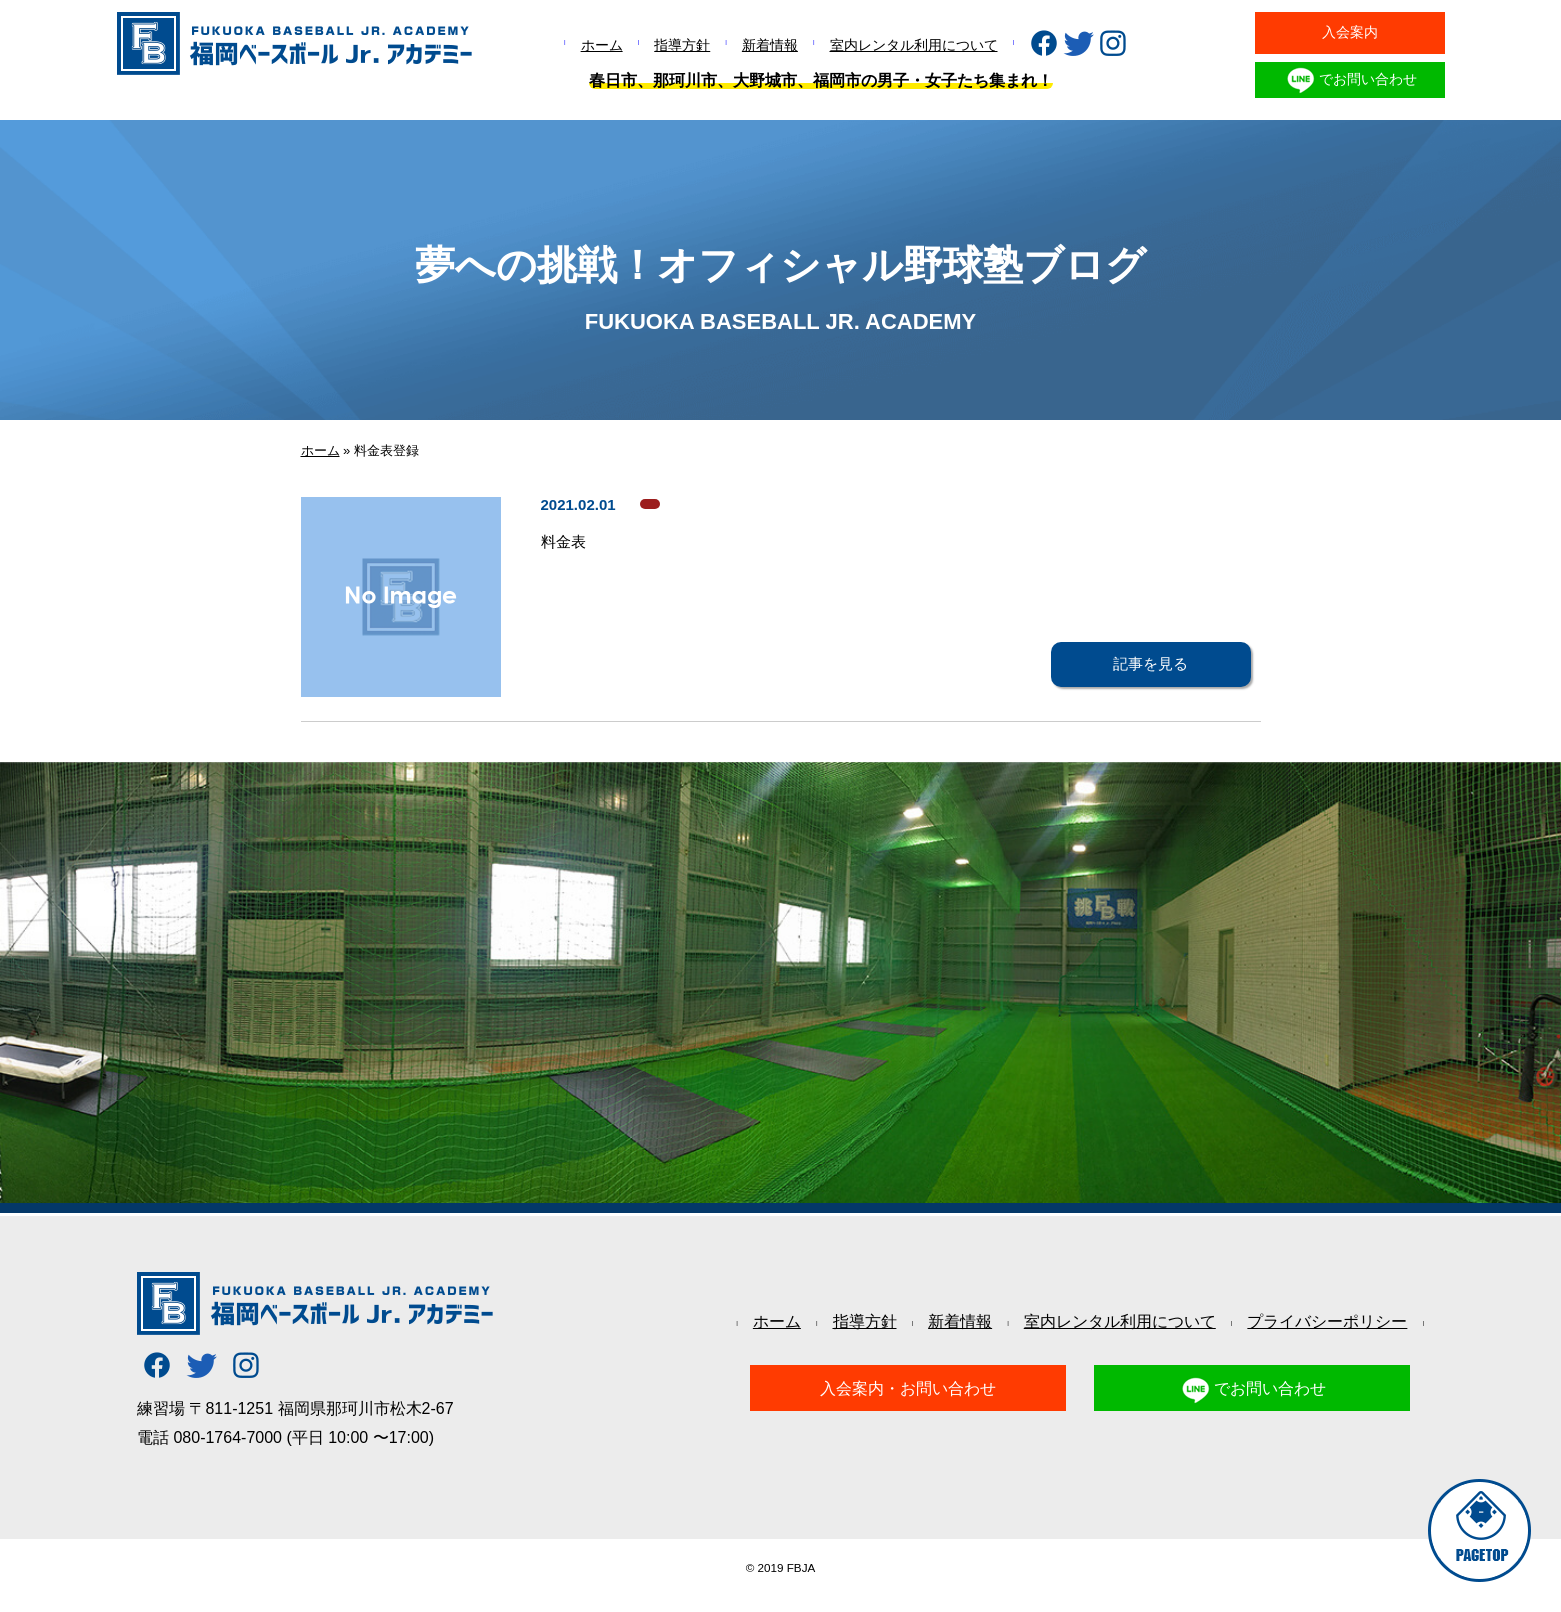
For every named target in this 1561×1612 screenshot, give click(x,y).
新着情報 (770, 45)
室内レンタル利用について (914, 45)
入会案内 (1350, 32)
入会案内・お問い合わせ (908, 1388)
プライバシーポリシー (1327, 1321)
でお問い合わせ (1350, 80)
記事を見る (1150, 663)
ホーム (602, 45)
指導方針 (682, 45)
